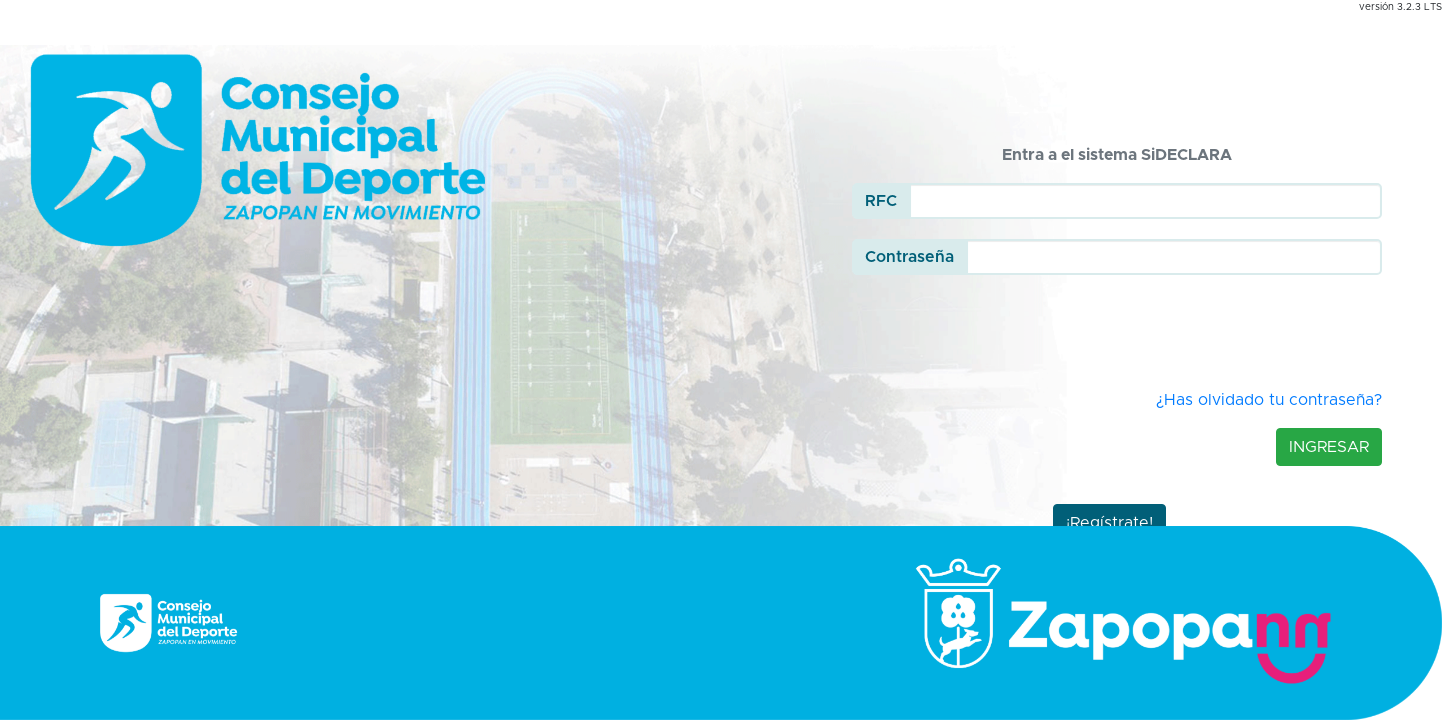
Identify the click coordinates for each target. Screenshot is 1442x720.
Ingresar (1329, 447)
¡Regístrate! (1109, 523)
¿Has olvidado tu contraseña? (1269, 400)
